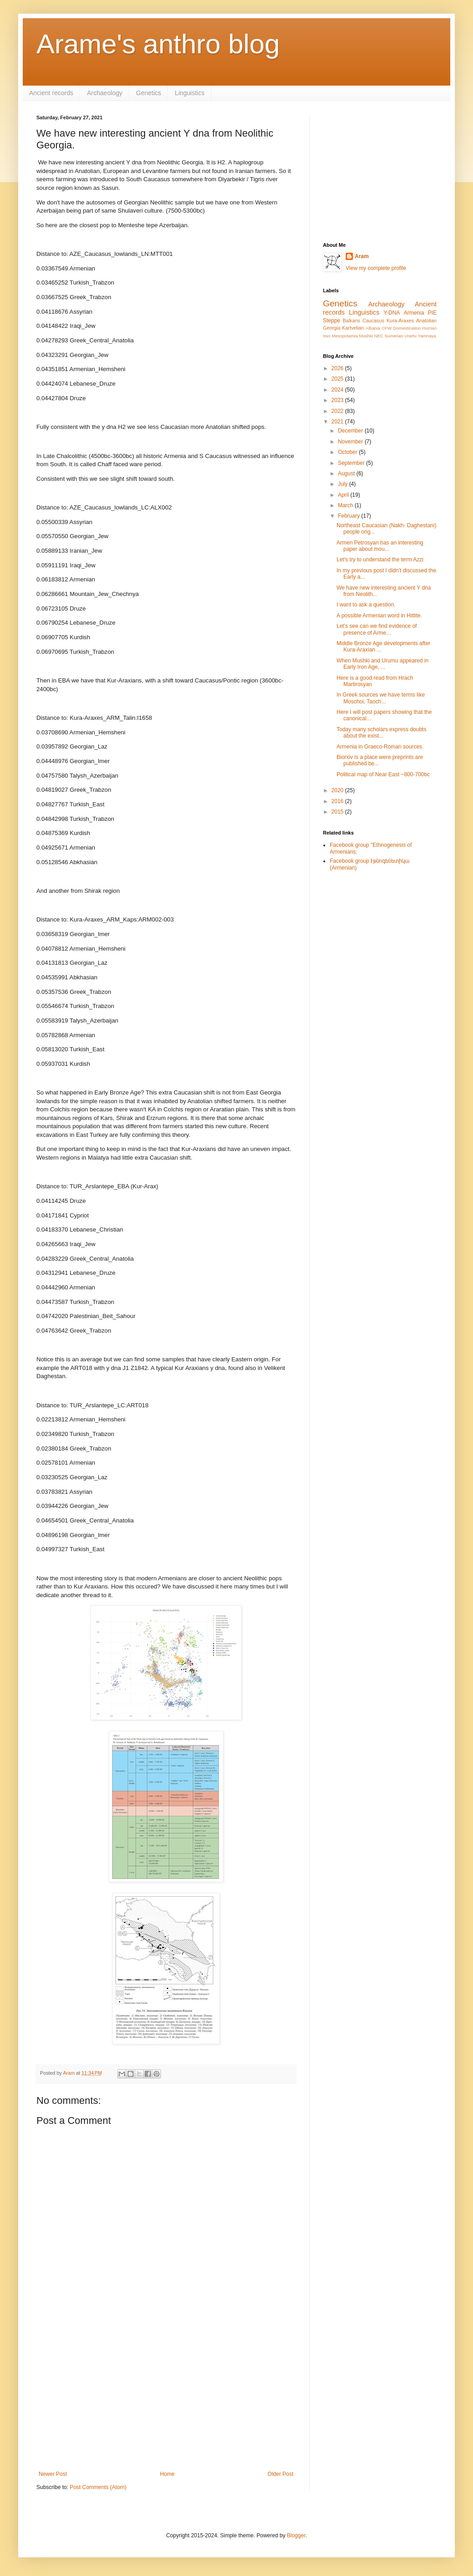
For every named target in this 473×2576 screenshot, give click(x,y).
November (351, 441)
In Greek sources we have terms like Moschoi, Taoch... (381, 698)
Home (167, 2474)
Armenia (414, 313)
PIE (432, 313)
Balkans (351, 320)
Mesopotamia (345, 335)
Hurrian (430, 328)
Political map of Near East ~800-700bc (383, 774)
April (344, 495)
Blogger (296, 2535)
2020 (338, 790)
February (349, 516)
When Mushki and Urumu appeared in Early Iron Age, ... (382, 663)
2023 (338, 400)
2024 (338, 390)
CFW (387, 328)
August (347, 473)
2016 (338, 801)
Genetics (148, 93)
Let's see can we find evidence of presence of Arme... (377, 629)
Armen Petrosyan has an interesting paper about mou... (380, 546)
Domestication (407, 328)
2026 (338, 368)
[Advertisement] (166, 2395)
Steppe (331, 320)
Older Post (280, 2474)
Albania (373, 328)
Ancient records (51, 93)
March (346, 505)
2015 (338, 812)
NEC (378, 335)
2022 (338, 411)
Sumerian (393, 335)
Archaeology (104, 93)
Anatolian (426, 320)
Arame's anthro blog (158, 44)
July (343, 484)
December (351, 431)
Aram (362, 256)
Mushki (365, 335)
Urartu (410, 335)
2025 (338, 379)
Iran (327, 335)
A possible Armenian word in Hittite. (379, 615)
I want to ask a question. (366, 604)
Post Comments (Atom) (98, 2487)
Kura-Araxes (400, 320)
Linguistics (189, 93)
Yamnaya (427, 335)
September (352, 463)
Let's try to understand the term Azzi (380, 559)
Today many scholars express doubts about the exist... (381, 732)
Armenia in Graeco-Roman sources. (380, 746)
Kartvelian (353, 328)
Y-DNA (391, 313)
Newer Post (53, 2474)
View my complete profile (376, 268)
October (348, 452)
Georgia (331, 328)
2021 (338, 421)
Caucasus (373, 320)
